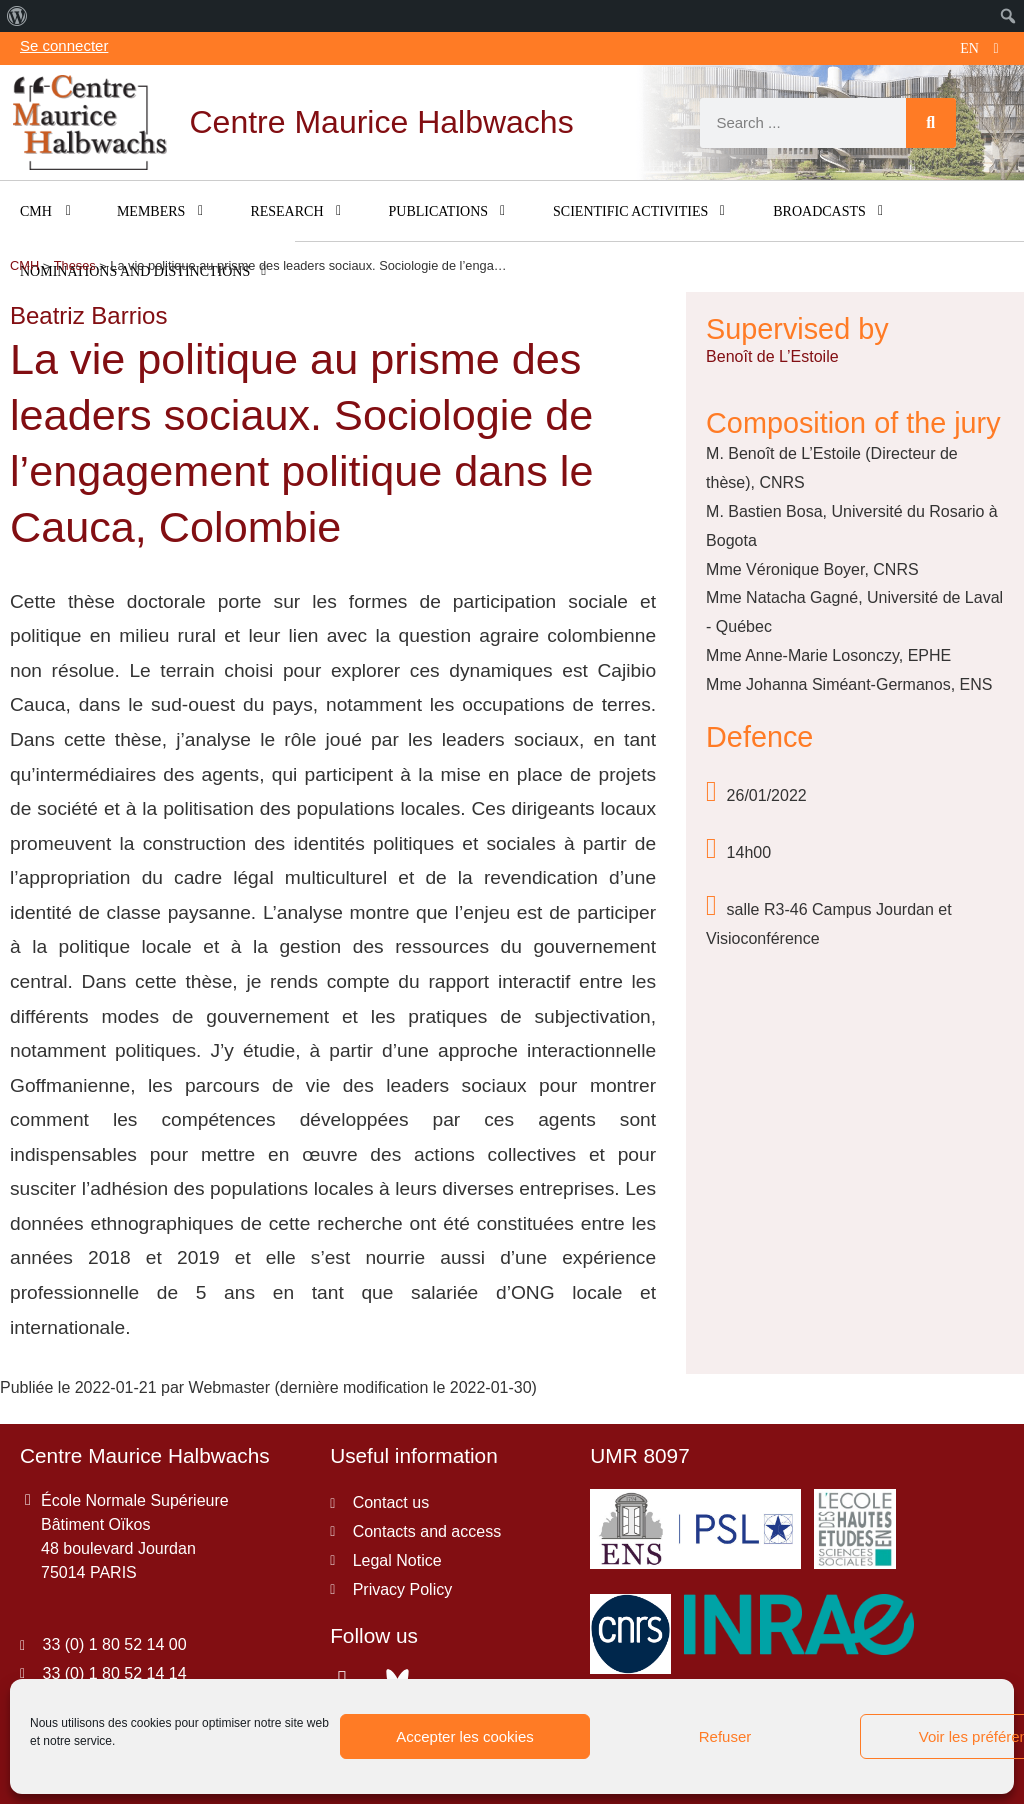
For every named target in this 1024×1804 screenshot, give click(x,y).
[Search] (931, 123)
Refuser (725, 1736)
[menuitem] (17, 16)
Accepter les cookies (465, 1736)
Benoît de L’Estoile (772, 356)
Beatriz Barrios (88, 315)
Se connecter (64, 45)
